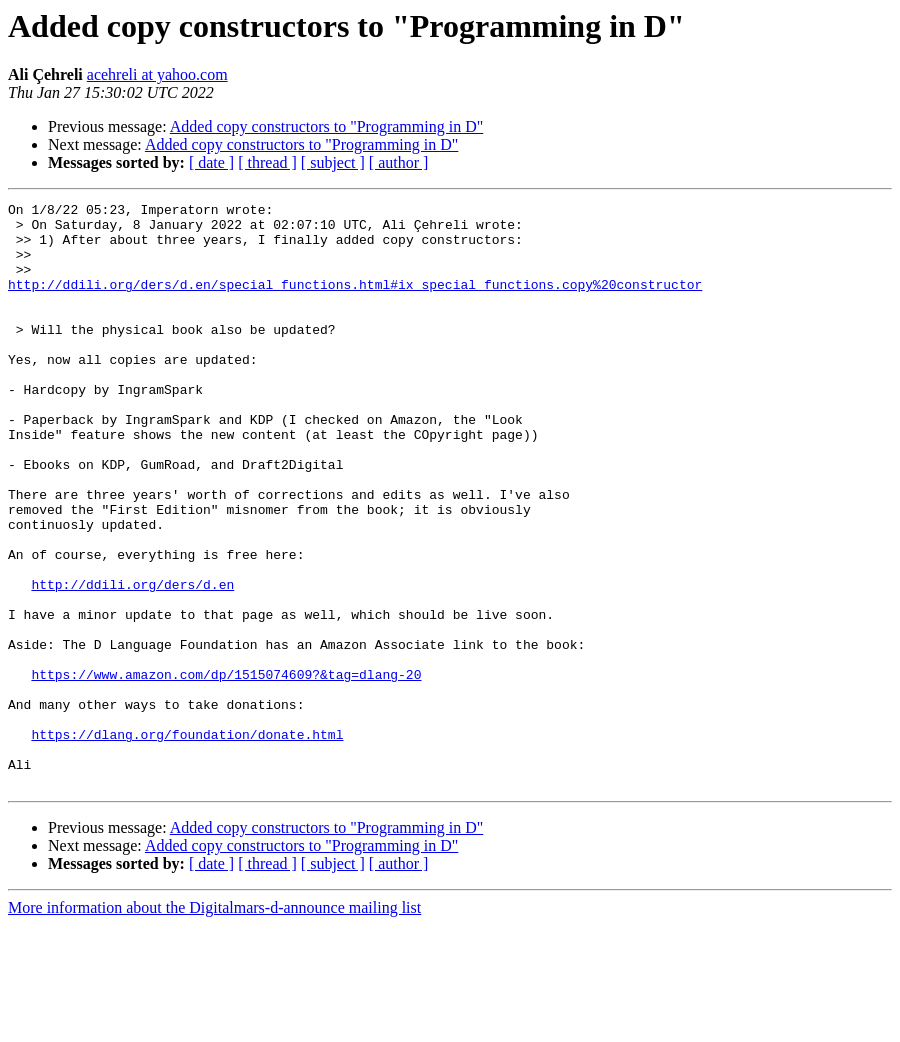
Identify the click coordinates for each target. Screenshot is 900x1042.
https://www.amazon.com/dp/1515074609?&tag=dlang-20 (226, 770)
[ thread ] (267, 162)
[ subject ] (333, 162)
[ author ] (399, 162)
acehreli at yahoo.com (157, 74)
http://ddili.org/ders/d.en (132, 662)
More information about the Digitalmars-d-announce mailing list (214, 1024)
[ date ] (211, 162)
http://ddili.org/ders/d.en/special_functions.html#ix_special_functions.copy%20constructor (355, 302)
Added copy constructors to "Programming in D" (326, 126)
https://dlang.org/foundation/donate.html (187, 842)
